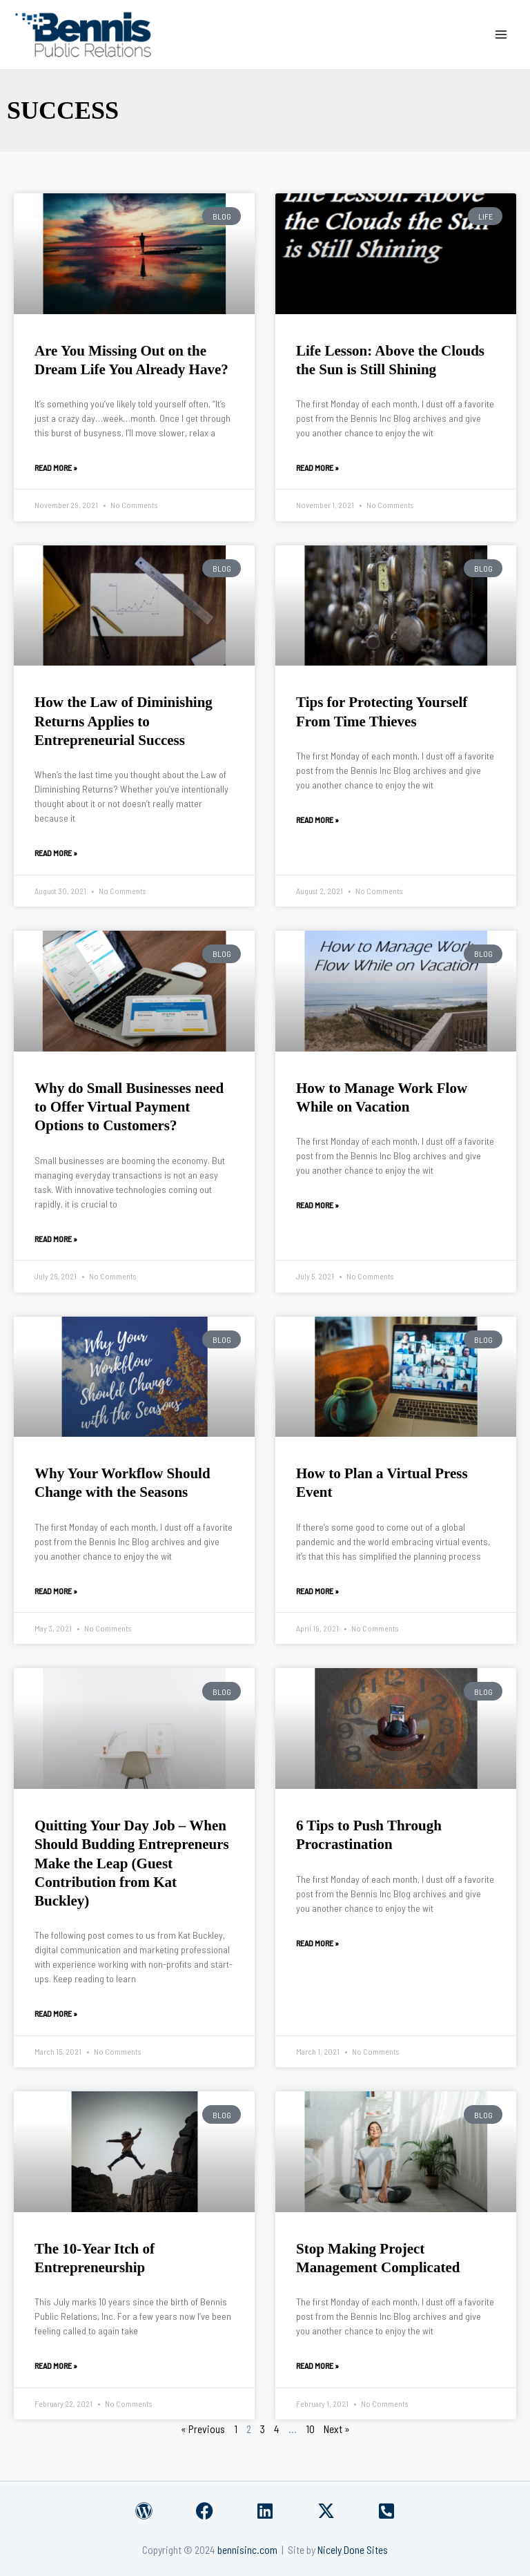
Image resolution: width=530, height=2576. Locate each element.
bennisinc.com (247, 2549)
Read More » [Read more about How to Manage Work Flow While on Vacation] (317, 1205)
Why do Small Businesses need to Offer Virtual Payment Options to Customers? (129, 1107)
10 (310, 2428)
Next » (337, 2428)
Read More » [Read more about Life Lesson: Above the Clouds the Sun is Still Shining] (317, 467)
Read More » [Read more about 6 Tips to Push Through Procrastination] (317, 1943)
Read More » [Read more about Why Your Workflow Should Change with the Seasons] (56, 1591)
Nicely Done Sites (352, 2549)
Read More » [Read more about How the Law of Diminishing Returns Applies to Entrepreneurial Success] (56, 853)
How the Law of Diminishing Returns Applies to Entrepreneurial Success (124, 721)
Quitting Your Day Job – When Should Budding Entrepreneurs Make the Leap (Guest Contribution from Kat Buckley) (132, 1863)
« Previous (203, 2428)
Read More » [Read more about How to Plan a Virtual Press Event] (317, 1591)
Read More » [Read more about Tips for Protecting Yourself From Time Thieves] (317, 819)
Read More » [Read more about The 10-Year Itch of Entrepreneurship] (56, 2365)
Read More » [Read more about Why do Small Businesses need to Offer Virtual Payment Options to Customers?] (56, 1238)
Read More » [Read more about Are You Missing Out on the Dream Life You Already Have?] (56, 467)
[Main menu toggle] (501, 34)
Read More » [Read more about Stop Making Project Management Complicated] (317, 2365)
